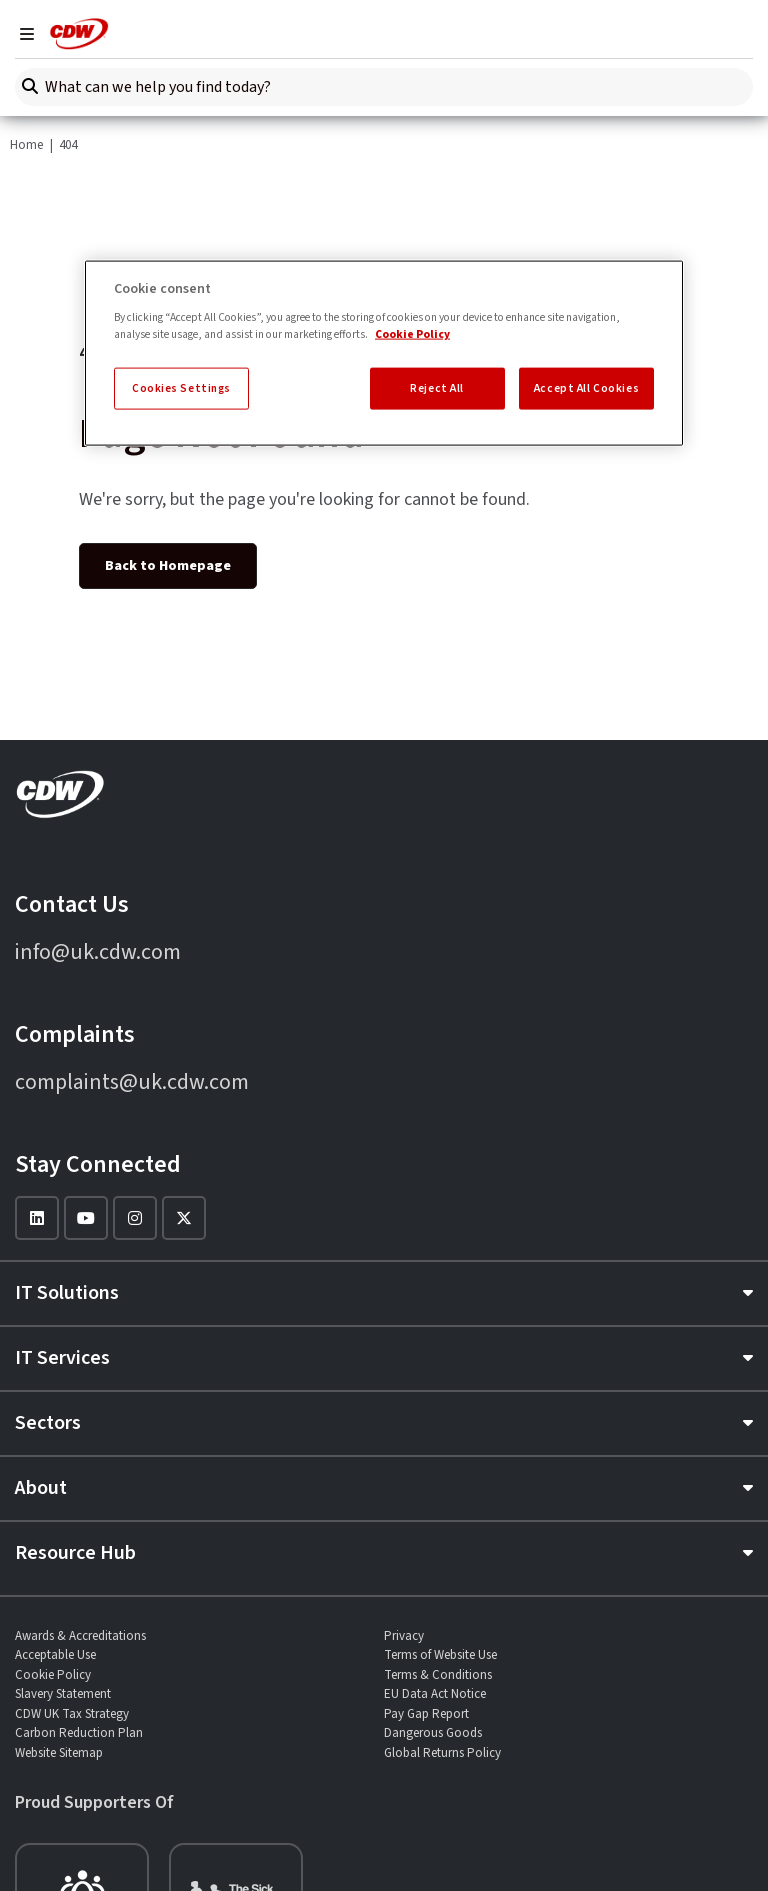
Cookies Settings (181, 388)
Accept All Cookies (586, 388)
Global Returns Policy (442, 1753)
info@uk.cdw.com (98, 952)
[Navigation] (27, 34)
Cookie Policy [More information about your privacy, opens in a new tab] (412, 334)
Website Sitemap (59, 1753)
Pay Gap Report (426, 1714)
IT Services (62, 1358)
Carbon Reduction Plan (79, 1733)
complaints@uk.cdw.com (132, 1082)
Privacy (404, 1636)
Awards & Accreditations (80, 1636)
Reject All (437, 388)
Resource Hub (75, 1553)
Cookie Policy (53, 1675)
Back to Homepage (168, 566)
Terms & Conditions (438, 1675)
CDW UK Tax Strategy (72, 1714)
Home (26, 145)
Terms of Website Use (440, 1655)
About (41, 1488)
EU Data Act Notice (435, 1694)
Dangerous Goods (433, 1733)
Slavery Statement (63, 1694)
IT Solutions (67, 1293)
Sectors (48, 1423)
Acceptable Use (55, 1655)
